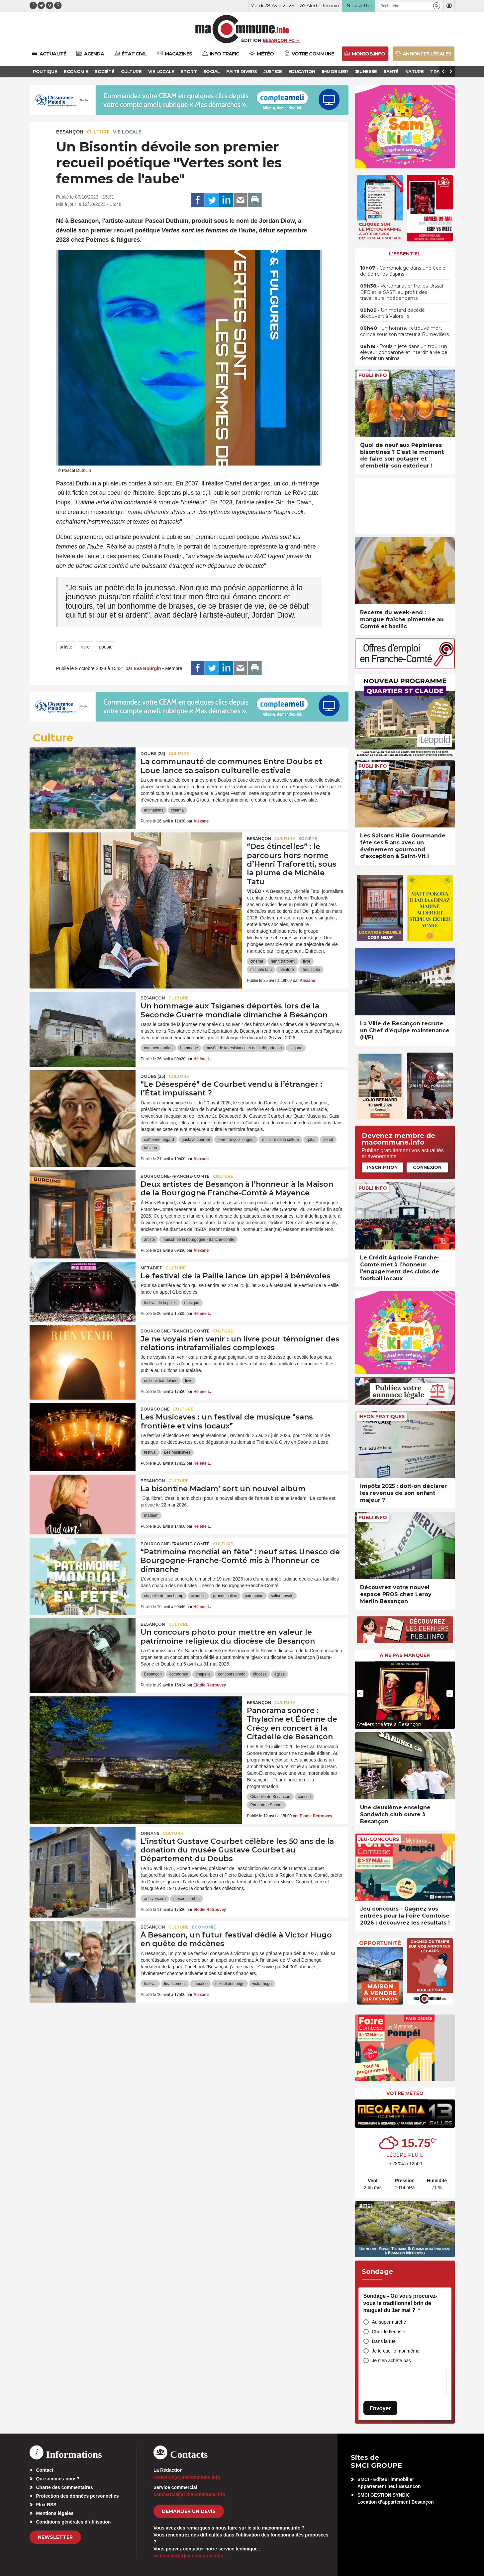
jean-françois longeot (236, 1139)
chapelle (203, 1674)
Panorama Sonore (266, 1805)
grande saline (225, 1595)
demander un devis (189, 2511)
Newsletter (55, 2537)
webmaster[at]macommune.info (188, 2555)
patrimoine (254, 1595)
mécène (200, 1983)
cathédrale (178, 1674)
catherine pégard (159, 1139)
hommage (189, 1048)
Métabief (151, 1267)
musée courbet (186, 1898)
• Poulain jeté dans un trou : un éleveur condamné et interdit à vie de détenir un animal (403, 352)
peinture (286, 969)
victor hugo (262, 1983)
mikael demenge (229, 1983)
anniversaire (154, 1898)
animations (153, 810)
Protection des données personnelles (77, 2496)
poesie (105, 646)
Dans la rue (384, 2341)
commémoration (158, 1048)
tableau (150, 1148)
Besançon (69, 132)
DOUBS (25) (153, 753)
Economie (204, 1927)
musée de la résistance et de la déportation (244, 1048)
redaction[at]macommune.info (186, 2477)
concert (304, 1796)
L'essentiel (405, 254)
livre (85, 646)
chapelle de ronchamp (163, 1595)
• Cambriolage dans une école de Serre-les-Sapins (402, 271)
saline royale (282, 1595)
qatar (311, 1139)
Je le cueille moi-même (396, 2351)
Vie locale (127, 132)
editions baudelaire (160, 1380)
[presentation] (360, 1693)
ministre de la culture (280, 1139)
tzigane (295, 1048)
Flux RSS (46, 2504)
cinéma (177, 810)
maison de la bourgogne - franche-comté (198, 1239)
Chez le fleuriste (388, 2331)
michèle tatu (261, 969)
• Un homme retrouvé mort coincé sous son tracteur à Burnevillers (404, 331)
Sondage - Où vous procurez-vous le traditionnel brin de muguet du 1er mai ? (400, 2303)
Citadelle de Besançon (270, 1796)
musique (191, 1302)
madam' (151, 1515)
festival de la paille (160, 1302)
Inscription (382, 1167)
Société (307, 838)
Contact (44, 2470)
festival (150, 1452)
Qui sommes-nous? (58, 2478)
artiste (66, 646)
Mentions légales (55, 2513)
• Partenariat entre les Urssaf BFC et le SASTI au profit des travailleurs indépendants (401, 292)
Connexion (427, 1167)
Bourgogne (155, 1409)
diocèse (260, 1674)
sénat (328, 1139)
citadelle (198, 1595)
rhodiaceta (311, 969)
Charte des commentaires (64, 2487)
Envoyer (380, 2408)
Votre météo (405, 2093)
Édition (251, 40)
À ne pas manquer (405, 1655)
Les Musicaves (177, 1452)
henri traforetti (283, 961)
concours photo (231, 1674)
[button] (436, 5)
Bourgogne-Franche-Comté (175, 1176)
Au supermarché (389, 2322)
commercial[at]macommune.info (189, 2494)
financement (175, 1983)
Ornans (150, 1833)
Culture (98, 132)
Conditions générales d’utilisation (73, 2522)
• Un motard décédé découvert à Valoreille (392, 313)
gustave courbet (196, 1139)
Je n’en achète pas (391, 2360)
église (279, 1674)
